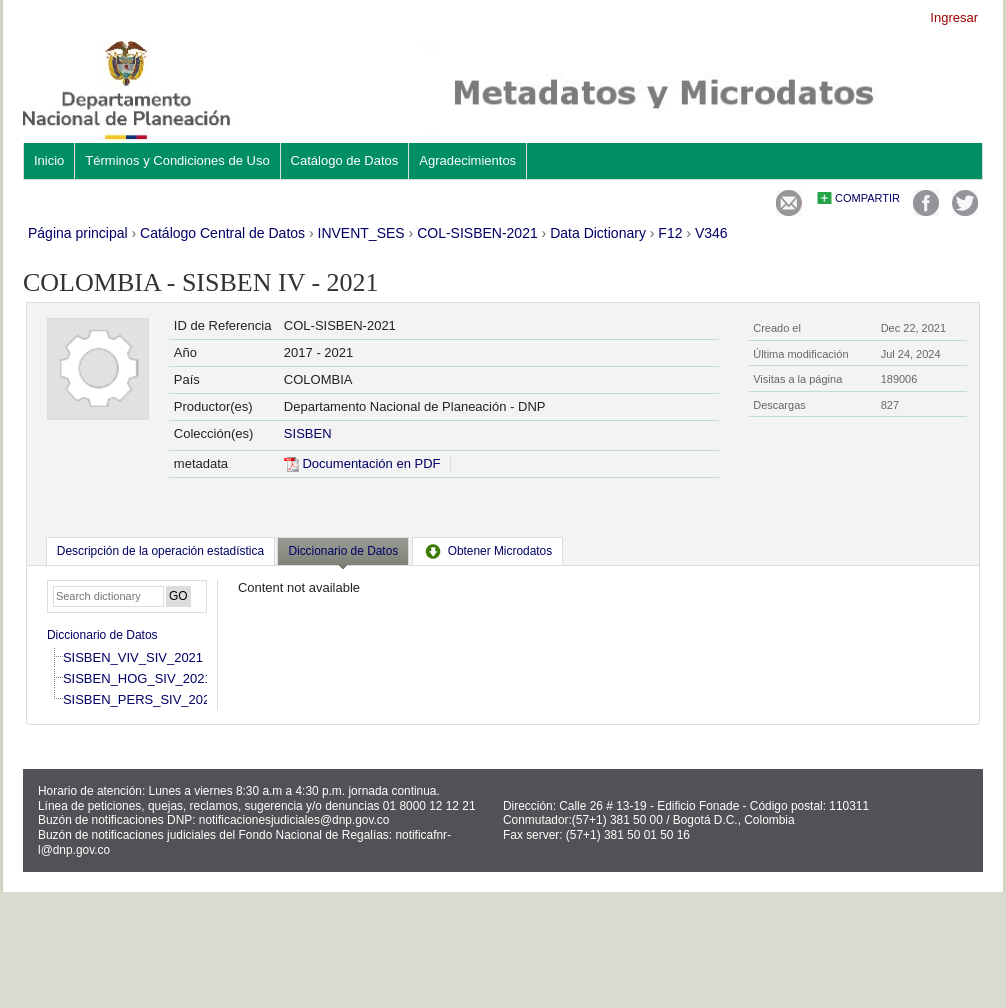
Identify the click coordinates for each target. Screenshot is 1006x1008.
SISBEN (308, 433)
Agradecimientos (467, 160)
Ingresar (954, 17)
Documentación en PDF (362, 463)
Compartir (867, 198)
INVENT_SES (361, 233)
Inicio (49, 160)
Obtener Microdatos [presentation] (488, 551)
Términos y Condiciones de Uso (177, 160)
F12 (670, 233)
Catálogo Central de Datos (222, 233)
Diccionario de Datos (102, 635)
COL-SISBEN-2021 (477, 233)
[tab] (160, 551)
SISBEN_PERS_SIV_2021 (140, 699)
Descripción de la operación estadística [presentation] (160, 551)
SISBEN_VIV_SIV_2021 (133, 657)
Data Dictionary (598, 233)
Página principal (78, 233)
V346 (711, 233)
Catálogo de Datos (345, 160)
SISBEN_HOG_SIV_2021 (137, 678)
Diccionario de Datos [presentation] (343, 551)
